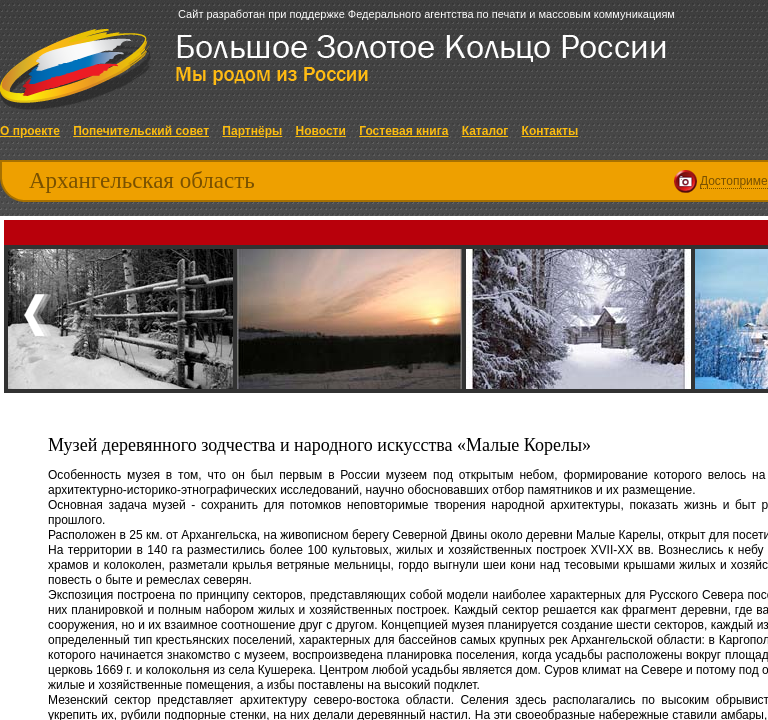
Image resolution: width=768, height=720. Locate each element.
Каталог (485, 131)
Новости (321, 131)
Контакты (550, 131)
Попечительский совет (141, 131)
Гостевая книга (403, 131)
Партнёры (252, 131)
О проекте (30, 131)
